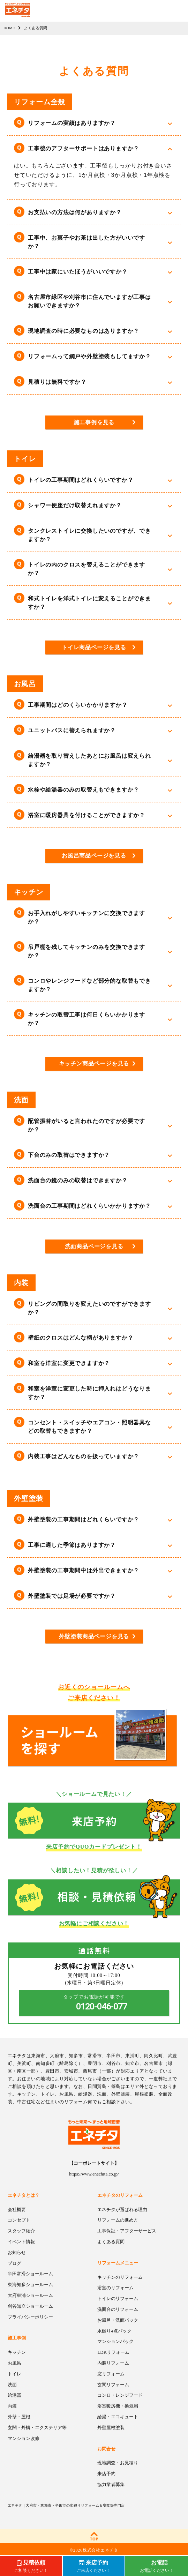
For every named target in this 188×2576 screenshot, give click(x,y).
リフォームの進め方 (117, 2220)
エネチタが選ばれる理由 (122, 2209)
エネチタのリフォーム (120, 2195)
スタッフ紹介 (21, 2230)
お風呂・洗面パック (117, 2320)
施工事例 (17, 2338)
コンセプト (19, 2220)
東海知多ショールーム (30, 2284)
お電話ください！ (156, 2565)
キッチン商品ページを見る (94, 1063)
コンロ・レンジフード (120, 2395)
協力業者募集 (111, 2484)
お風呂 (14, 2363)
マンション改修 (23, 2438)
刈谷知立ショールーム (30, 2306)
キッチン (17, 2352)
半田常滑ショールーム (30, 2273)
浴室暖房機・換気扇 (117, 2406)
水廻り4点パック (114, 2331)
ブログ (14, 2263)
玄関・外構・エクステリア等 (37, 2427)
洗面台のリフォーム (117, 2309)
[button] (94, 123)
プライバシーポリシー (30, 2317)
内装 (12, 2406)
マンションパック (115, 2341)
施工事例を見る (94, 422)
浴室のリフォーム (115, 2287)
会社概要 (17, 2209)
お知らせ (17, 2252)
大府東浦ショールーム (30, 2295)
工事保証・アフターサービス (126, 2230)
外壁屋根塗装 (111, 2427)
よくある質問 (111, 2241)
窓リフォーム (111, 2373)
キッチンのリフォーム (120, 2277)
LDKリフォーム (113, 2352)
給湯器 (14, 2395)
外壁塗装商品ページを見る (94, 1636)
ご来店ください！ (93, 2565)
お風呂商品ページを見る (94, 856)
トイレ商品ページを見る (94, 647)
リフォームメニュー (117, 2263)
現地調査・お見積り (117, 2462)
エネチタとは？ (23, 2195)
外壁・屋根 (19, 2416)
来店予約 (106, 2473)
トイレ (14, 2373)
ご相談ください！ (31, 2565)
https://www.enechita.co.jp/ (94, 2174)
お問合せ (106, 2448)
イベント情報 (21, 2241)
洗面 (12, 2384)
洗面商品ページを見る (94, 1246)
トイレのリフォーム (117, 2298)
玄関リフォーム (113, 2384)
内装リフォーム (113, 2363)
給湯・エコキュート (117, 2416)
